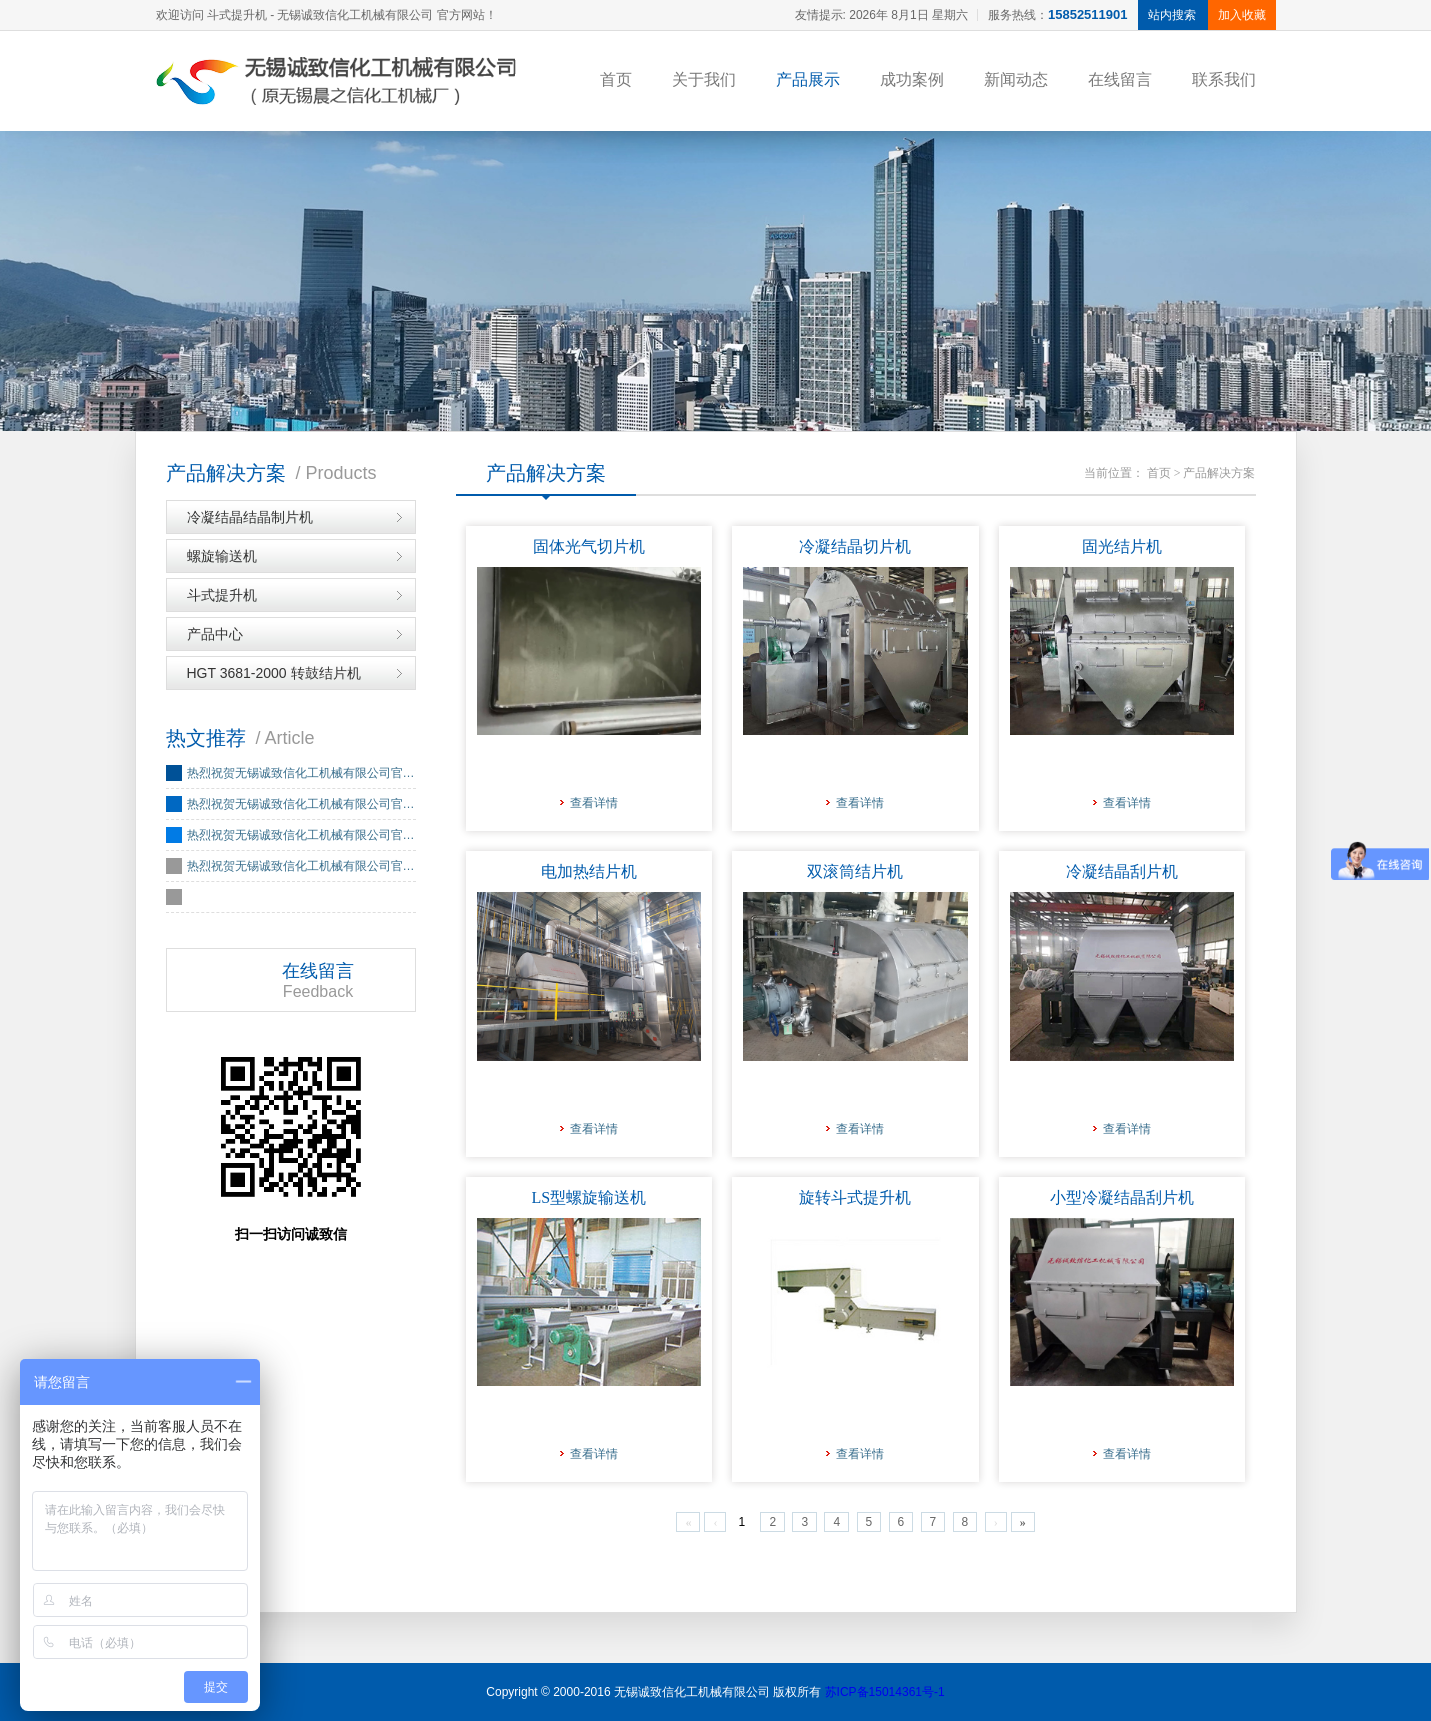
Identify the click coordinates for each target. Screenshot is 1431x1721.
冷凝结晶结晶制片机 (250, 517)
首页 (616, 79)
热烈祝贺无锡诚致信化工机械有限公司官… (301, 773)
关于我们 (704, 79)
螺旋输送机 (222, 556)
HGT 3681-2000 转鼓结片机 (274, 673)
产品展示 (808, 79)
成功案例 (912, 79)
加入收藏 (1242, 15)
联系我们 (1224, 79)
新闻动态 (1016, 79)
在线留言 (1120, 79)
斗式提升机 (222, 595)
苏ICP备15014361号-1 (885, 1692)
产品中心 (215, 634)
